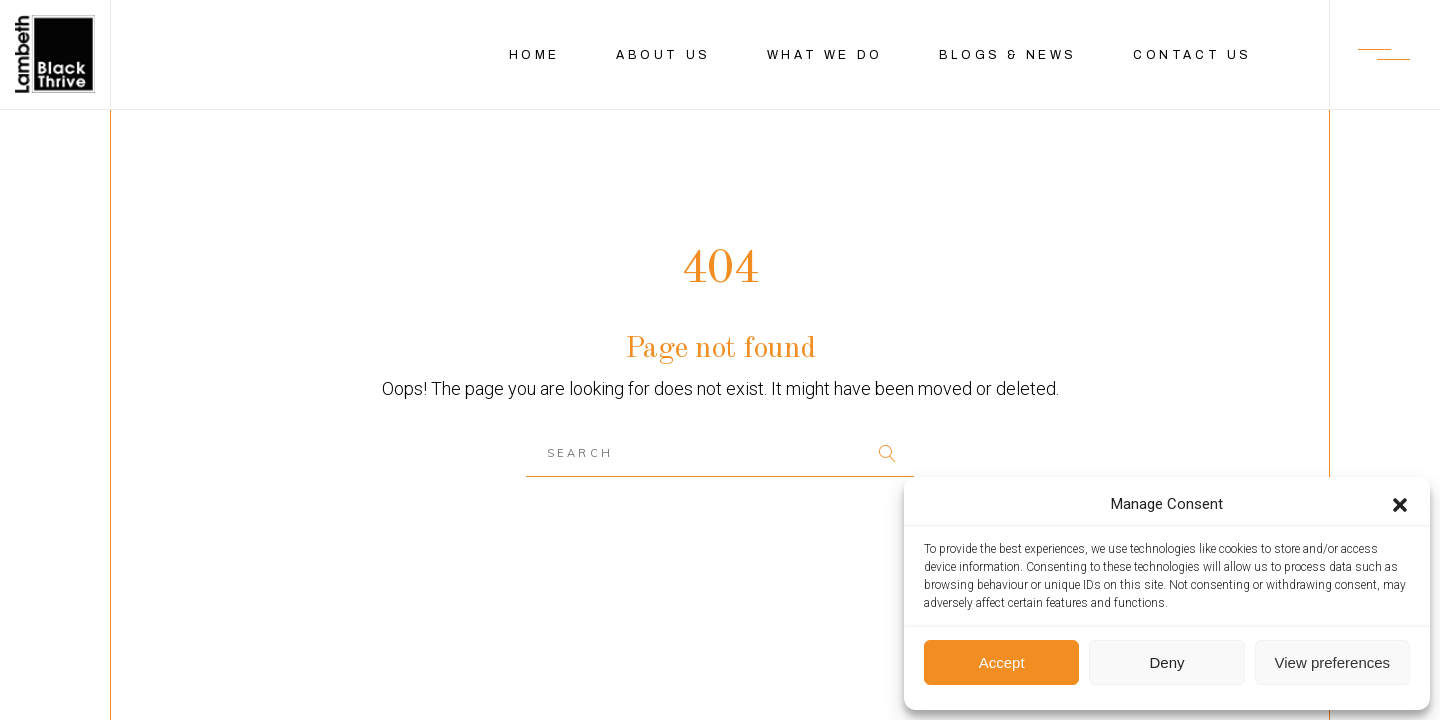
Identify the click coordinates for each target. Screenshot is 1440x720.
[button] (1400, 505)
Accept (1002, 662)
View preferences (1333, 662)
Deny (1166, 662)
